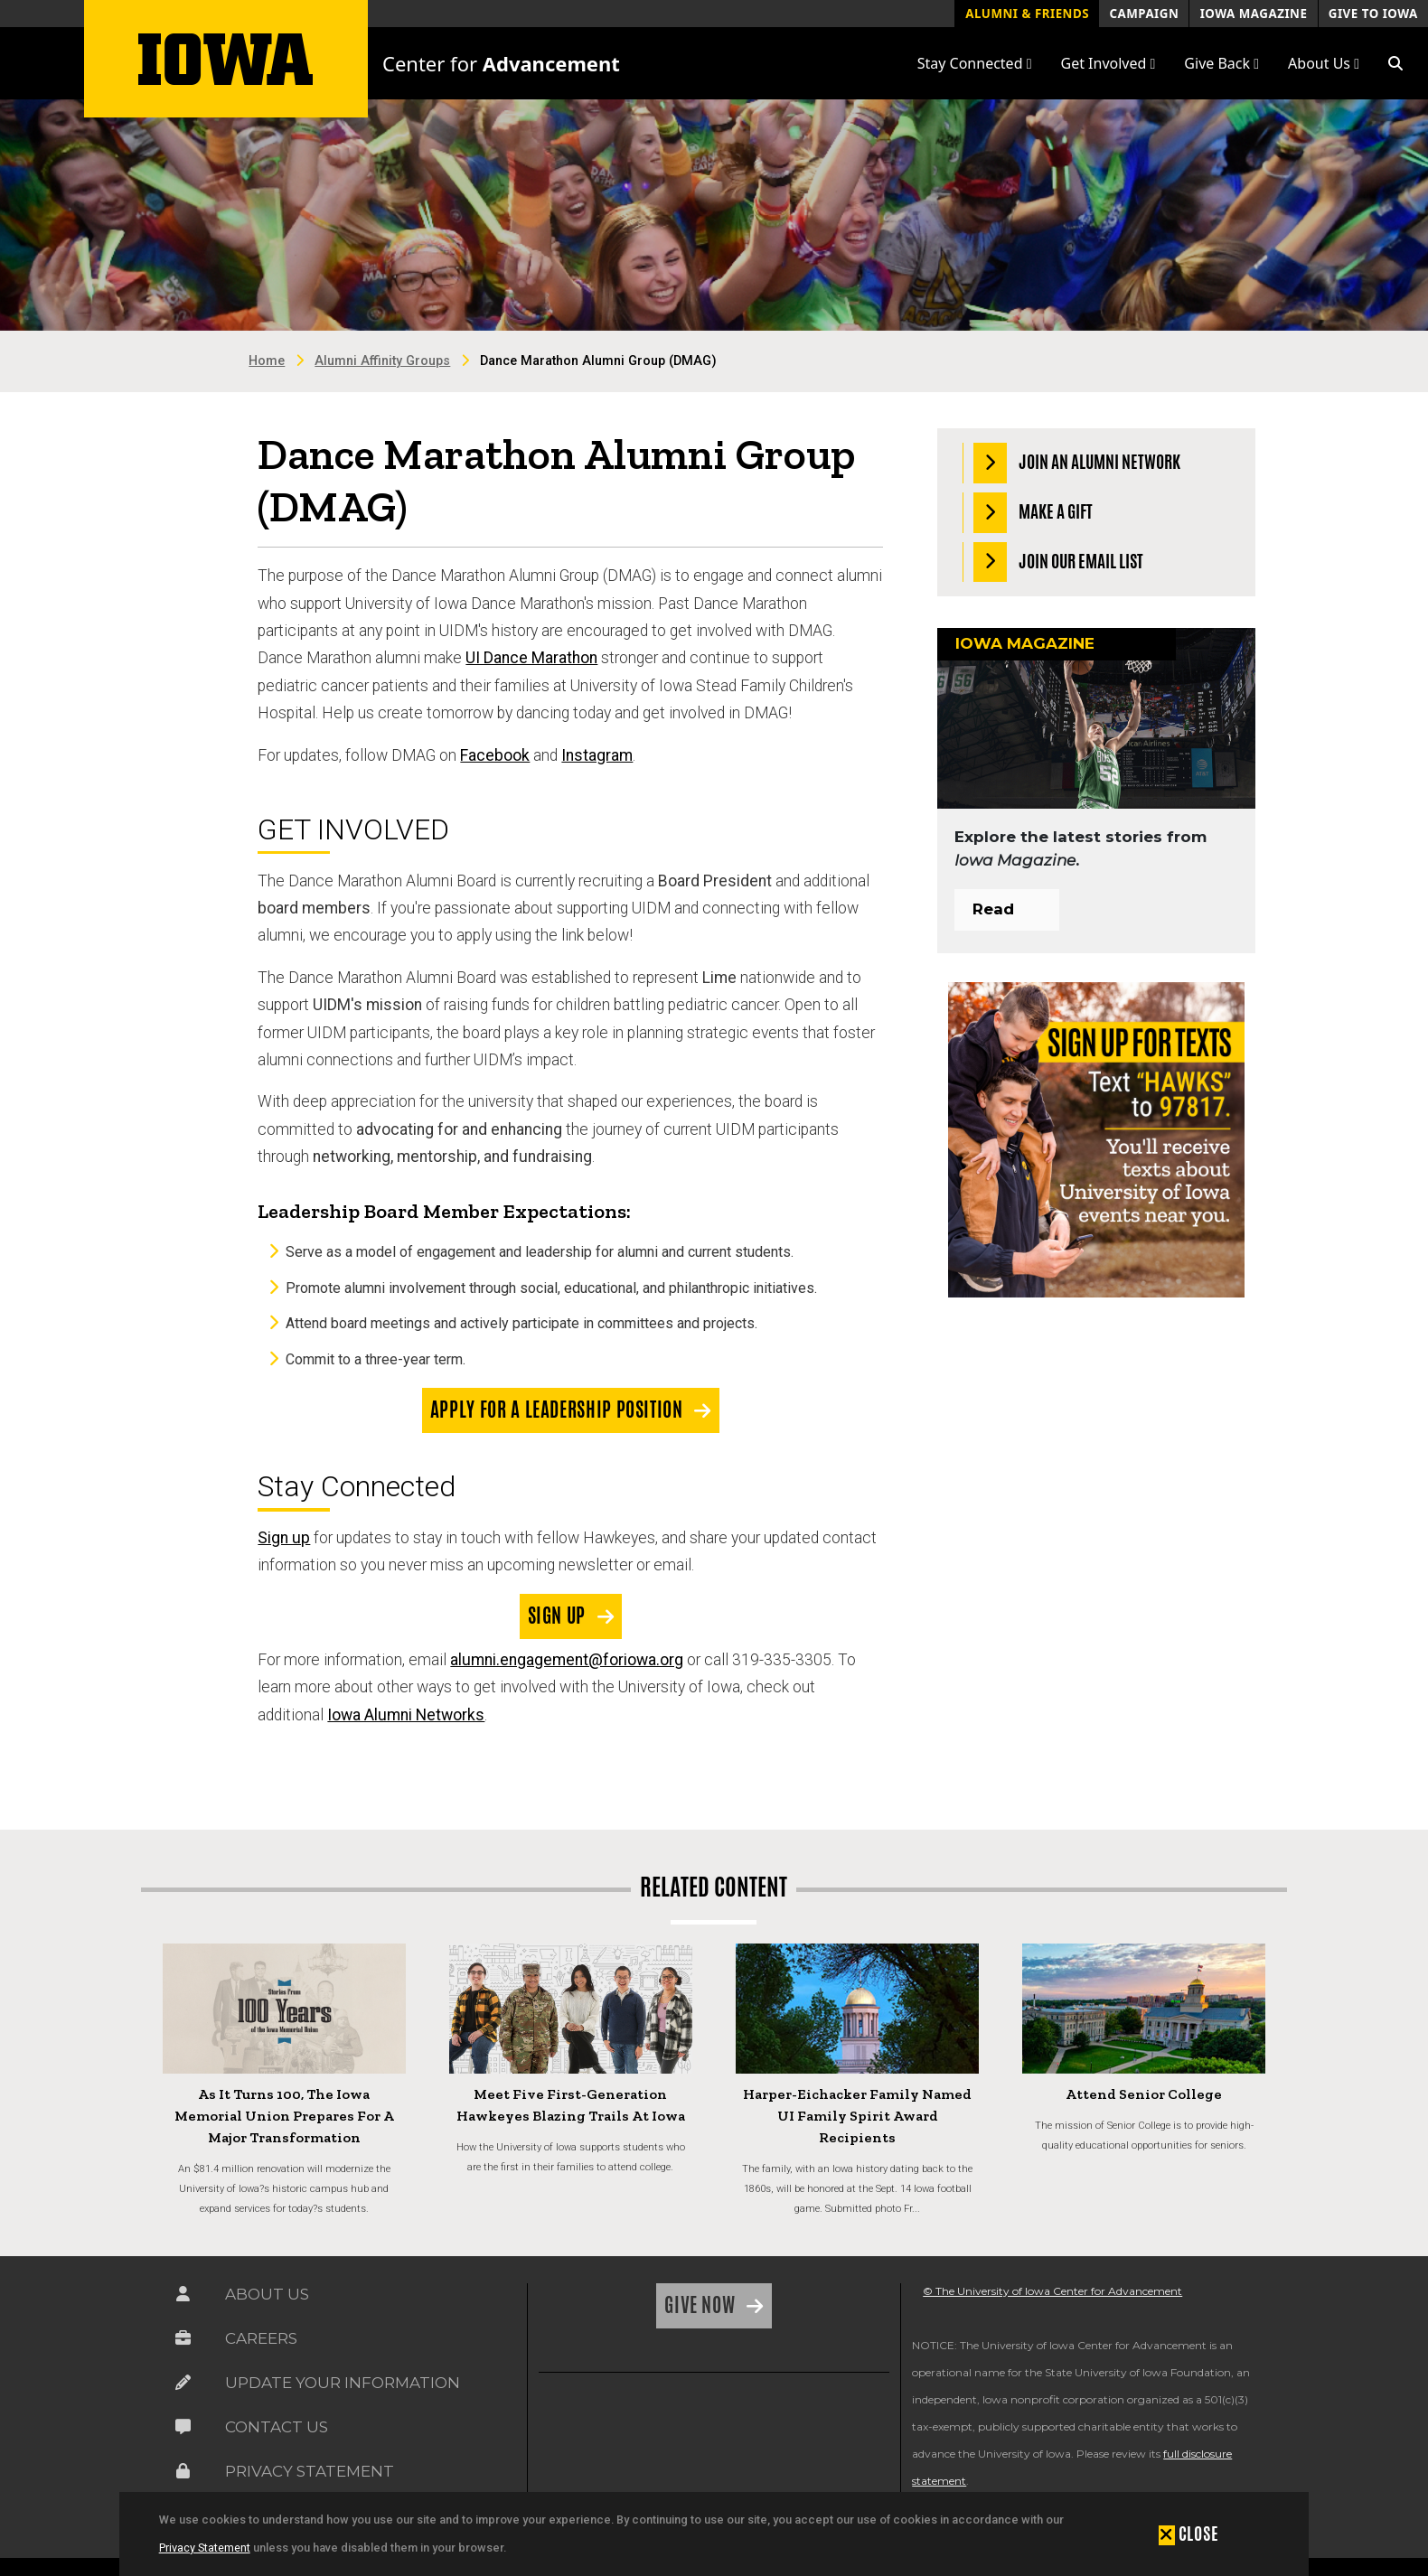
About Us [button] (1323, 63)
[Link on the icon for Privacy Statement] (183, 2471)
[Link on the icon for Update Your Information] (183, 2383)
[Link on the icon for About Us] (183, 2294)
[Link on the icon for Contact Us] (183, 2427)
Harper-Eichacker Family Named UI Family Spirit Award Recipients (857, 2115)
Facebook (495, 755)
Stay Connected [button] (974, 63)
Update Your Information (342, 2383)
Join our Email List (1058, 562)
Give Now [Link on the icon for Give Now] (701, 2304)
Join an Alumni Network (1077, 463)
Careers (261, 2338)
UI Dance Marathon (531, 658)
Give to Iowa (1373, 13)
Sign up (284, 1538)
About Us (267, 2294)
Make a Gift (1033, 512)
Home (267, 361)
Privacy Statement (204, 2547)
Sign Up (559, 1615)
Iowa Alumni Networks (405, 1715)
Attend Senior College (1144, 2094)
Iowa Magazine (1254, 13)
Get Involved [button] (1108, 63)
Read (993, 909)
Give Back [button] (1221, 63)
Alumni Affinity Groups (382, 361)
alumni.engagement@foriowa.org (566, 1660)
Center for (501, 63)
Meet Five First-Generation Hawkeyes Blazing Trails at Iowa (570, 2104)
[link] (582, 2431)
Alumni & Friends (1027, 13)
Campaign (1144, 13)
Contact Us (276, 2427)
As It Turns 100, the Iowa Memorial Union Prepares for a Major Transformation (284, 2115)
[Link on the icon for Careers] (183, 2338)
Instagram (597, 755)
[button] (1395, 63)
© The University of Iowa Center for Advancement (1052, 2291)
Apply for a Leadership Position (558, 1409)
